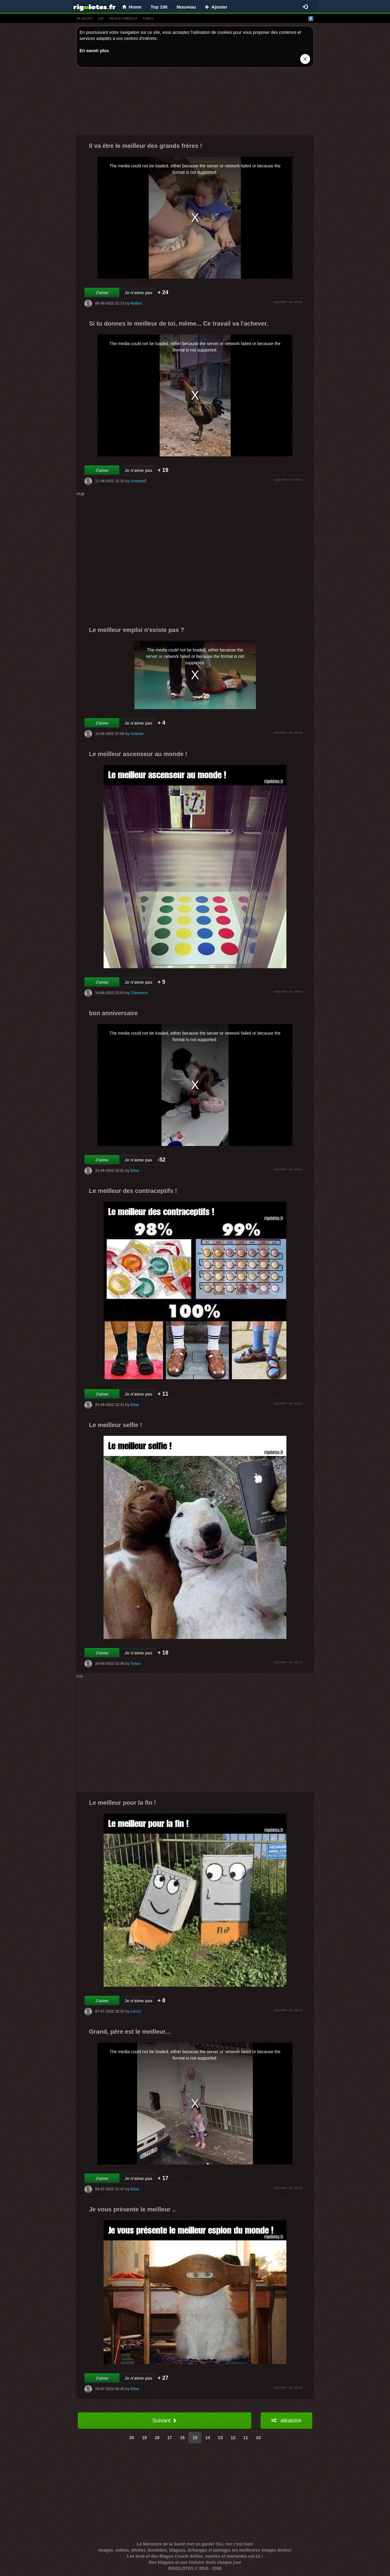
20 (131, 2437)
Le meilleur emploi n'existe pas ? (136, 629)
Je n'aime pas (138, 292)
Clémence (139, 993)
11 (245, 2437)
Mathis (136, 303)
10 (258, 2437)
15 (195, 2437)
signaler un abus (288, 302)
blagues (85, 18)
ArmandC (138, 481)
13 (220, 2437)
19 (144, 2437)
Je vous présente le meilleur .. (132, 2209)
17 (169, 2437)
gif (101, 18)
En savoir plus (94, 50)
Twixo (135, 1663)
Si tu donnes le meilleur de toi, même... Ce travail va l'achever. (178, 323)
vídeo (148, 18)
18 (156, 2437)
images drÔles (123, 18)
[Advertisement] (195, 102)
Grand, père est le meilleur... (129, 2031)
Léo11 (135, 2011)
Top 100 (159, 6)
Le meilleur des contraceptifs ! (133, 1190)
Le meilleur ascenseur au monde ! (138, 754)
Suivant (164, 2420)
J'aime (101, 292)
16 (182, 2437)
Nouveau (186, 6)
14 (207, 2437)
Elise (134, 1170)
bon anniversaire (113, 1013)
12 (233, 2437)
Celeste (137, 734)
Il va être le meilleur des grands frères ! (145, 145)
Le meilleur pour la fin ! (122, 1802)
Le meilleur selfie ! (115, 1425)
